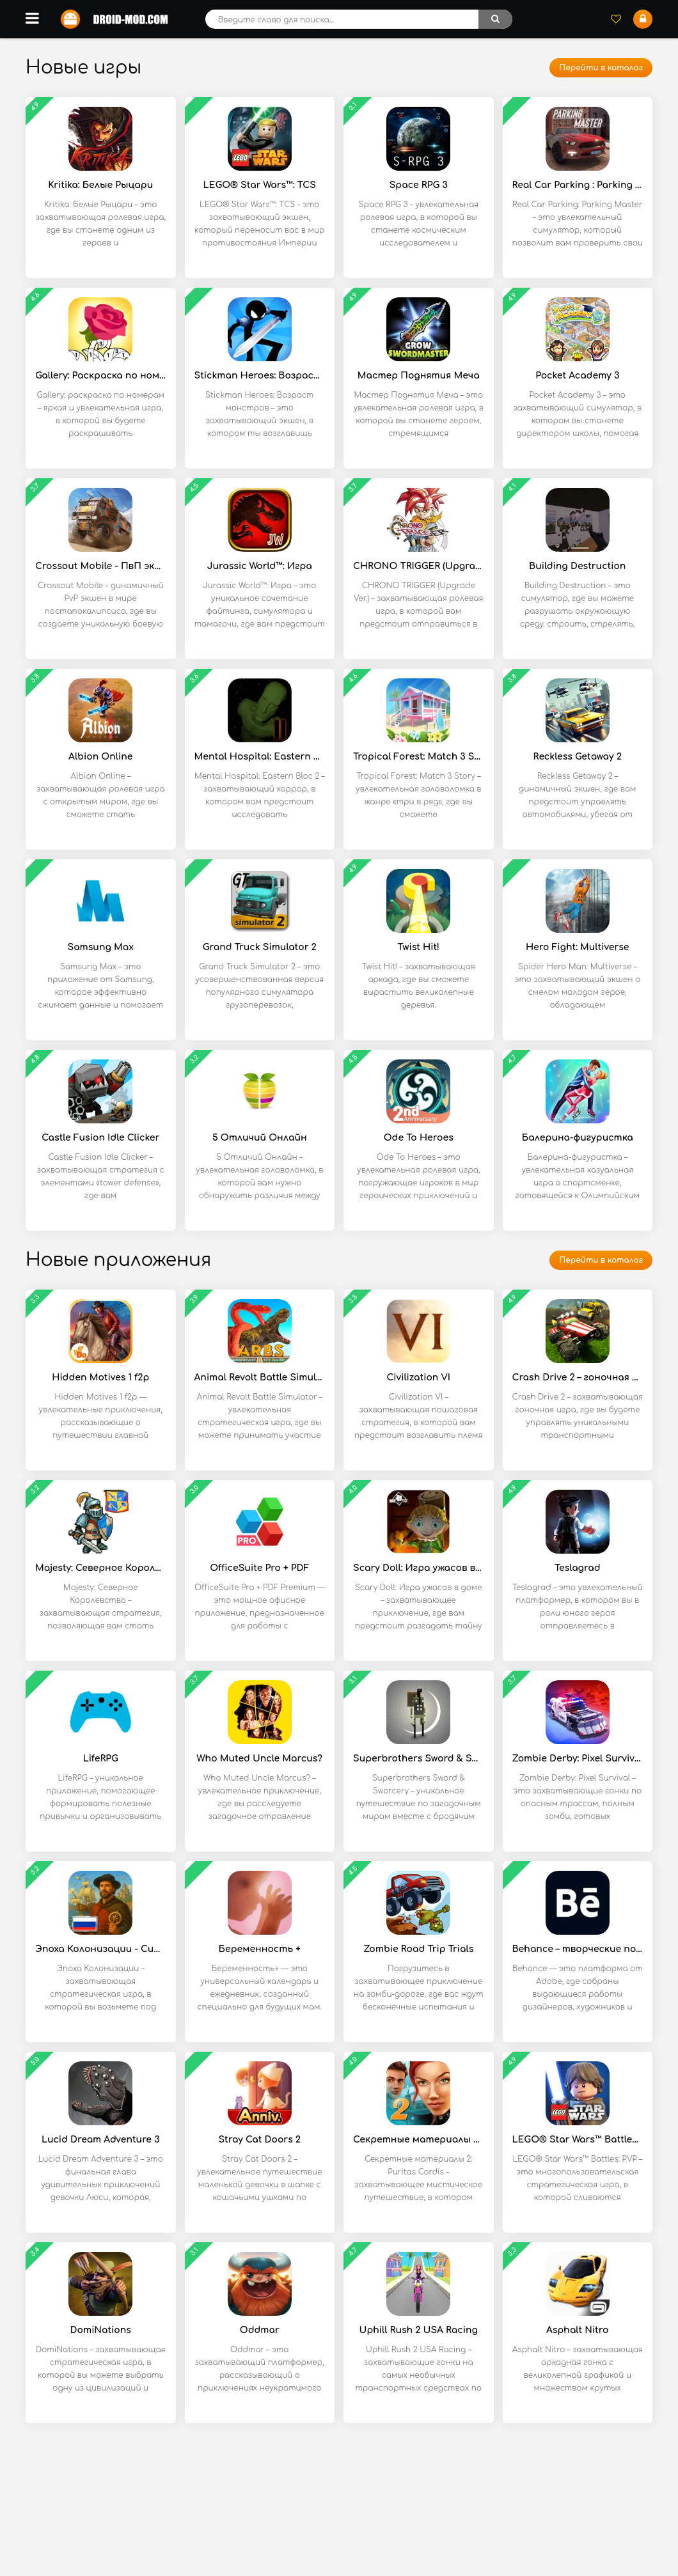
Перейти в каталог (601, 67)
